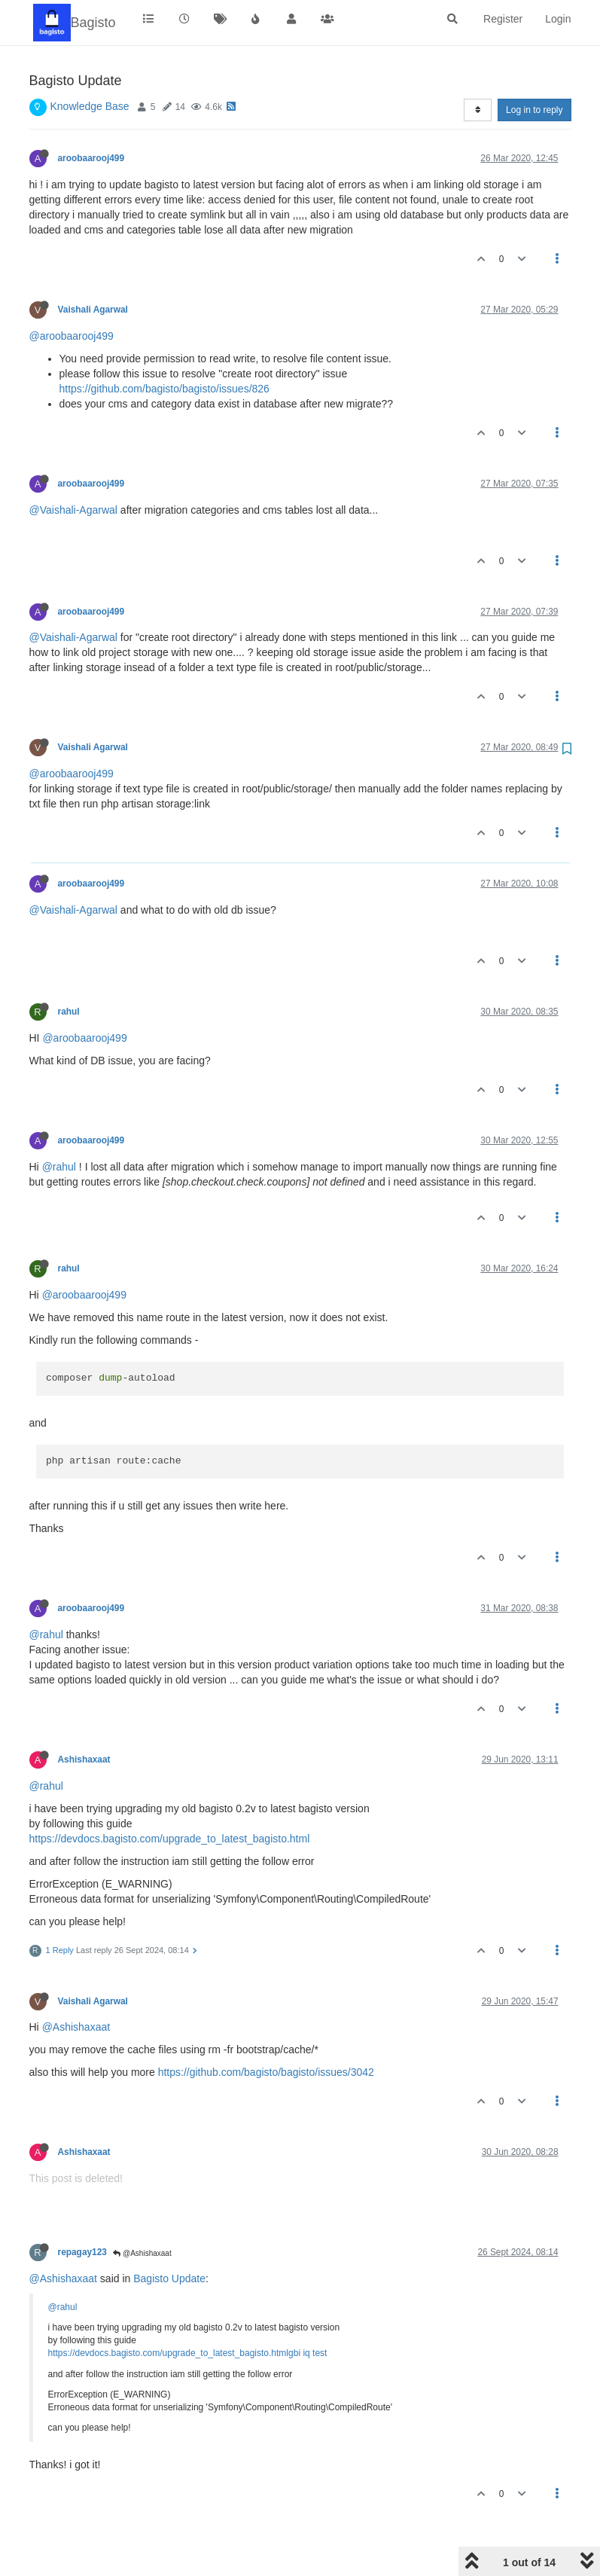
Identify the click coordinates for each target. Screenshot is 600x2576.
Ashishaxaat (84, 1759)
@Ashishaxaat (76, 2027)
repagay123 (82, 2252)
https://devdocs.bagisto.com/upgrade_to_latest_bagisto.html (169, 1839)
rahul (69, 1011)
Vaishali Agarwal (93, 309)
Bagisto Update (169, 2278)
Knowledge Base (89, 106)
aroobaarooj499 (91, 158)
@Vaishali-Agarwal (73, 510)
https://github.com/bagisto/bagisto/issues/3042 (266, 2072)
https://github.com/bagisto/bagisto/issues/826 (164, 389)
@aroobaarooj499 (71, 336)
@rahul (59, 1167)
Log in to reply (534, 110)
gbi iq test (307, 2353)
